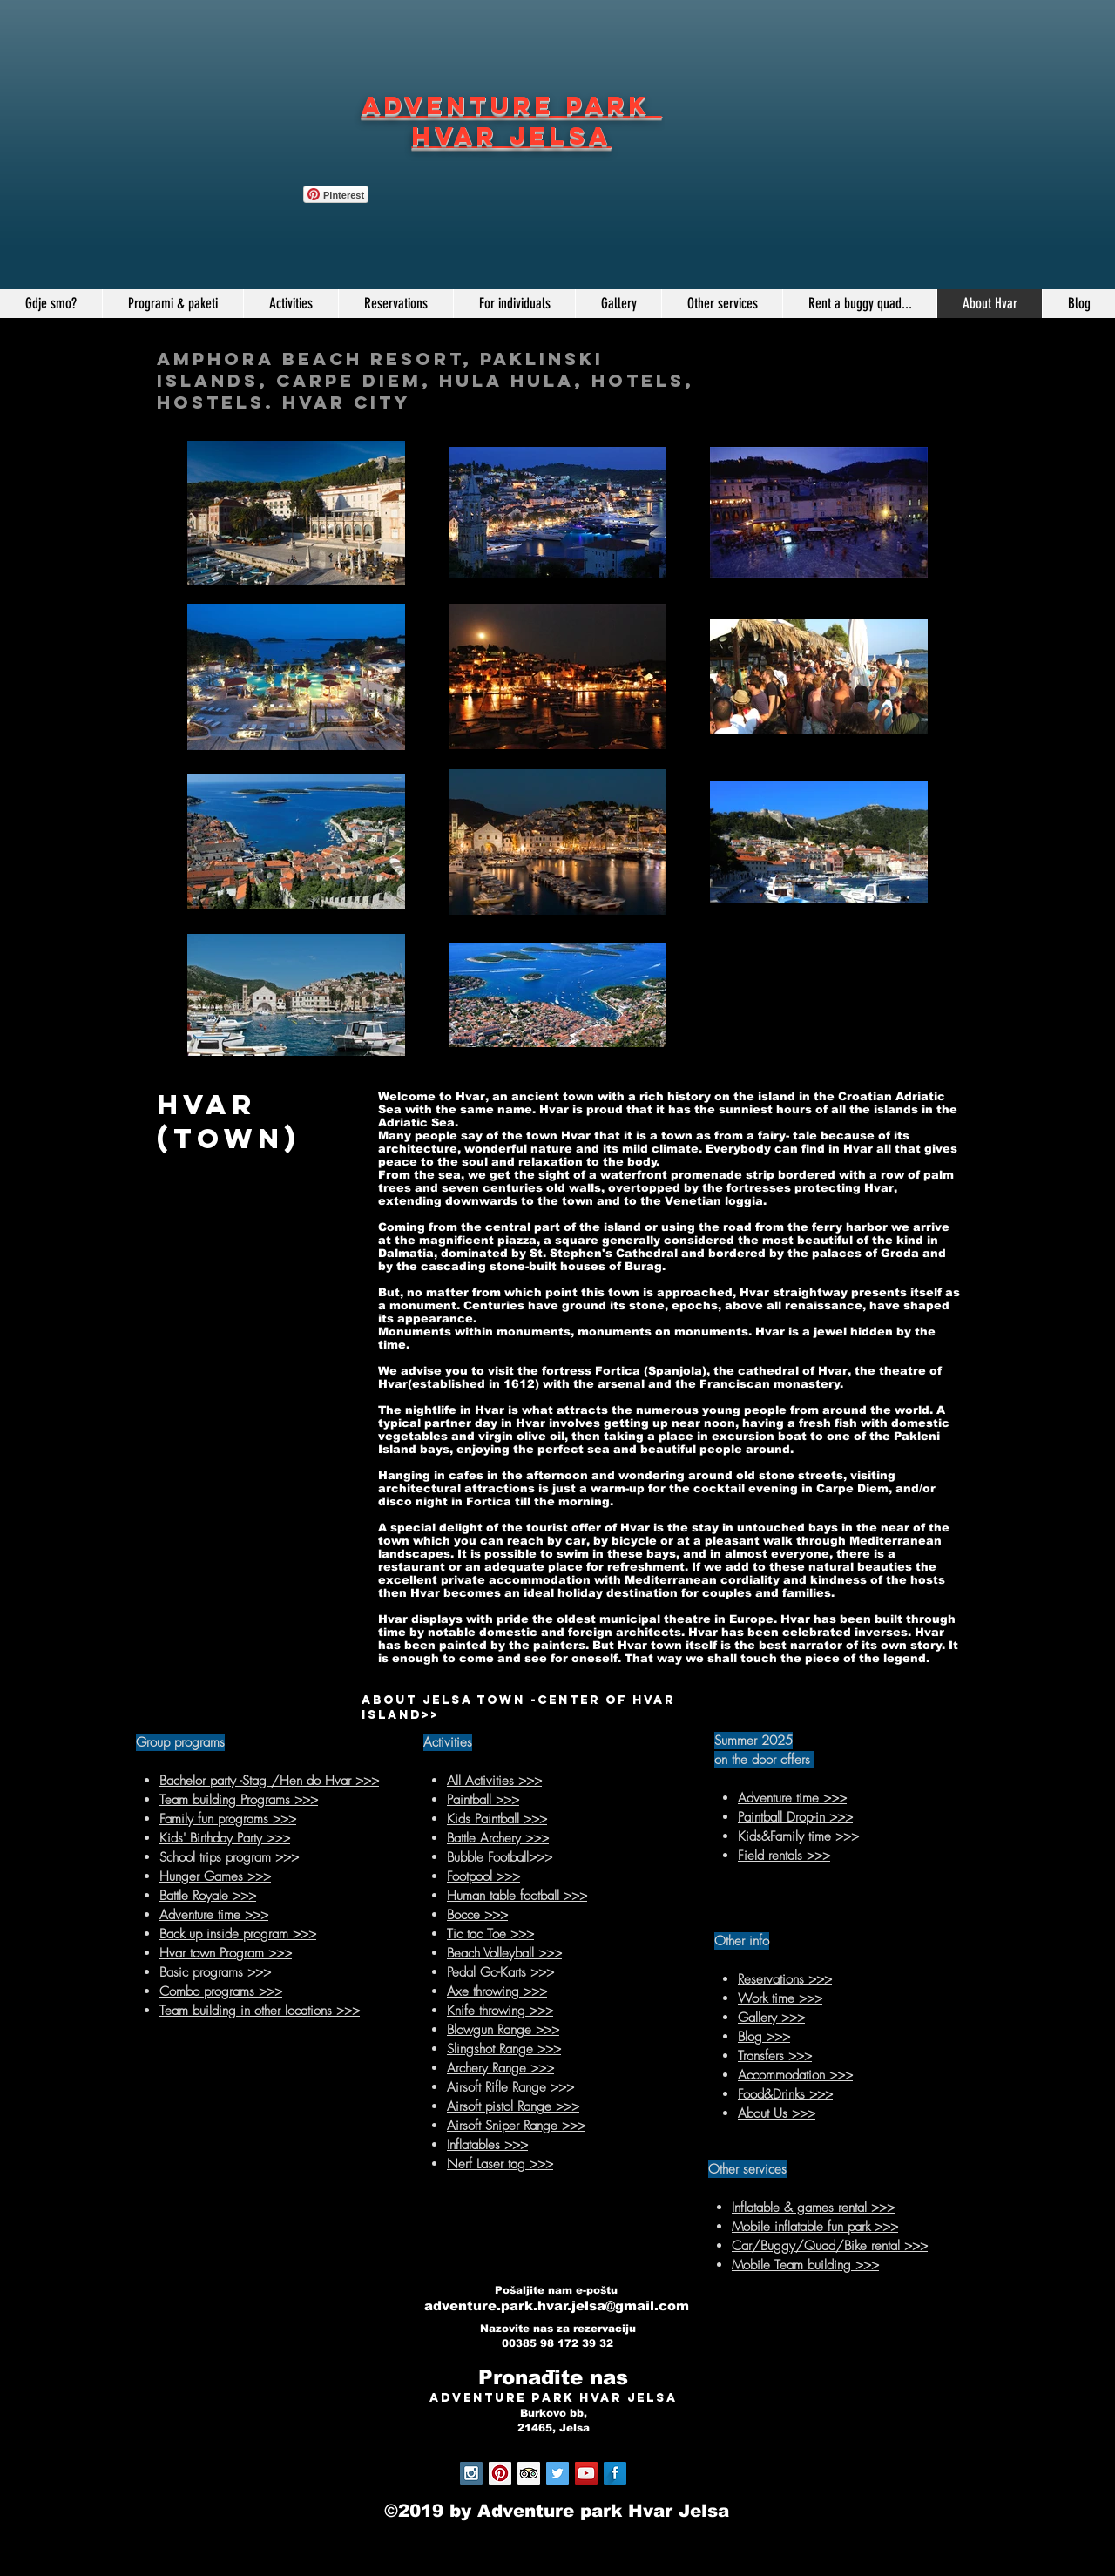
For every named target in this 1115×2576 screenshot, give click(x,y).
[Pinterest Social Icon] (500, 2473)
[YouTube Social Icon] (586, 2473)
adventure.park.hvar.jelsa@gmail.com (556, 2305)
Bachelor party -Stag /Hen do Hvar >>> (269, 1780)
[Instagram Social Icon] (471, 2473)
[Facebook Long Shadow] (615, 2473)
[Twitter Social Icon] (557, 2473)
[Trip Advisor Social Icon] (528, 2473)
